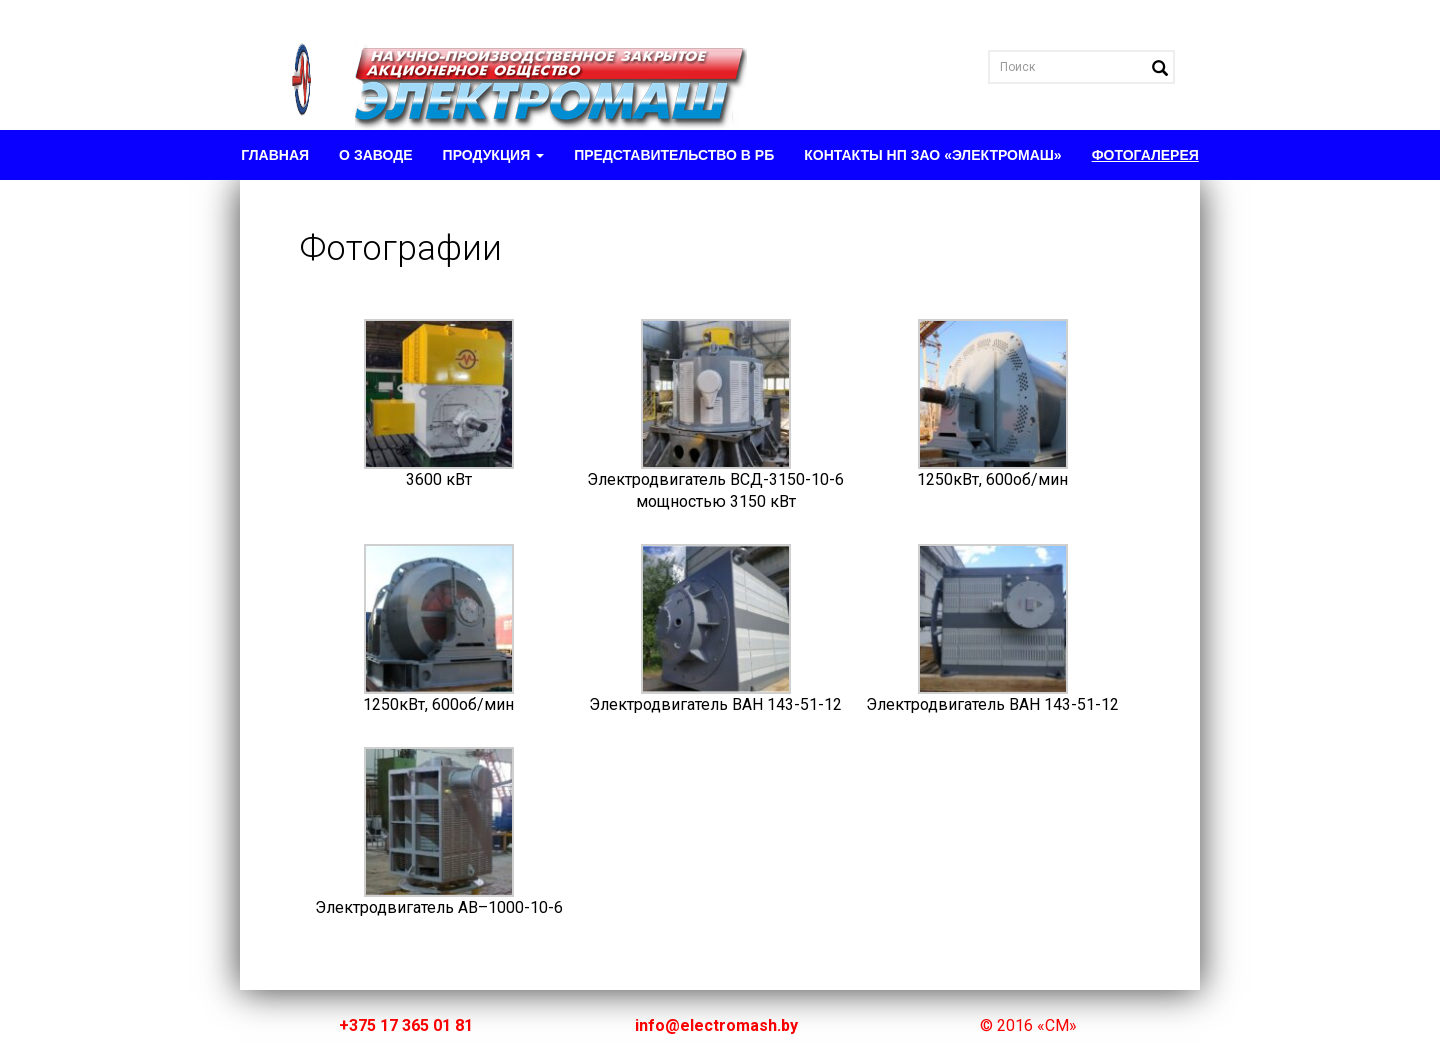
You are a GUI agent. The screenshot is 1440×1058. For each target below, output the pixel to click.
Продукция (494, 155)
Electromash (505, 65)
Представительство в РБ (674, 155)
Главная (275, 155)
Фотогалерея (1145, 155)
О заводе (375, 155)
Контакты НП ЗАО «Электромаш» (932, 155)
